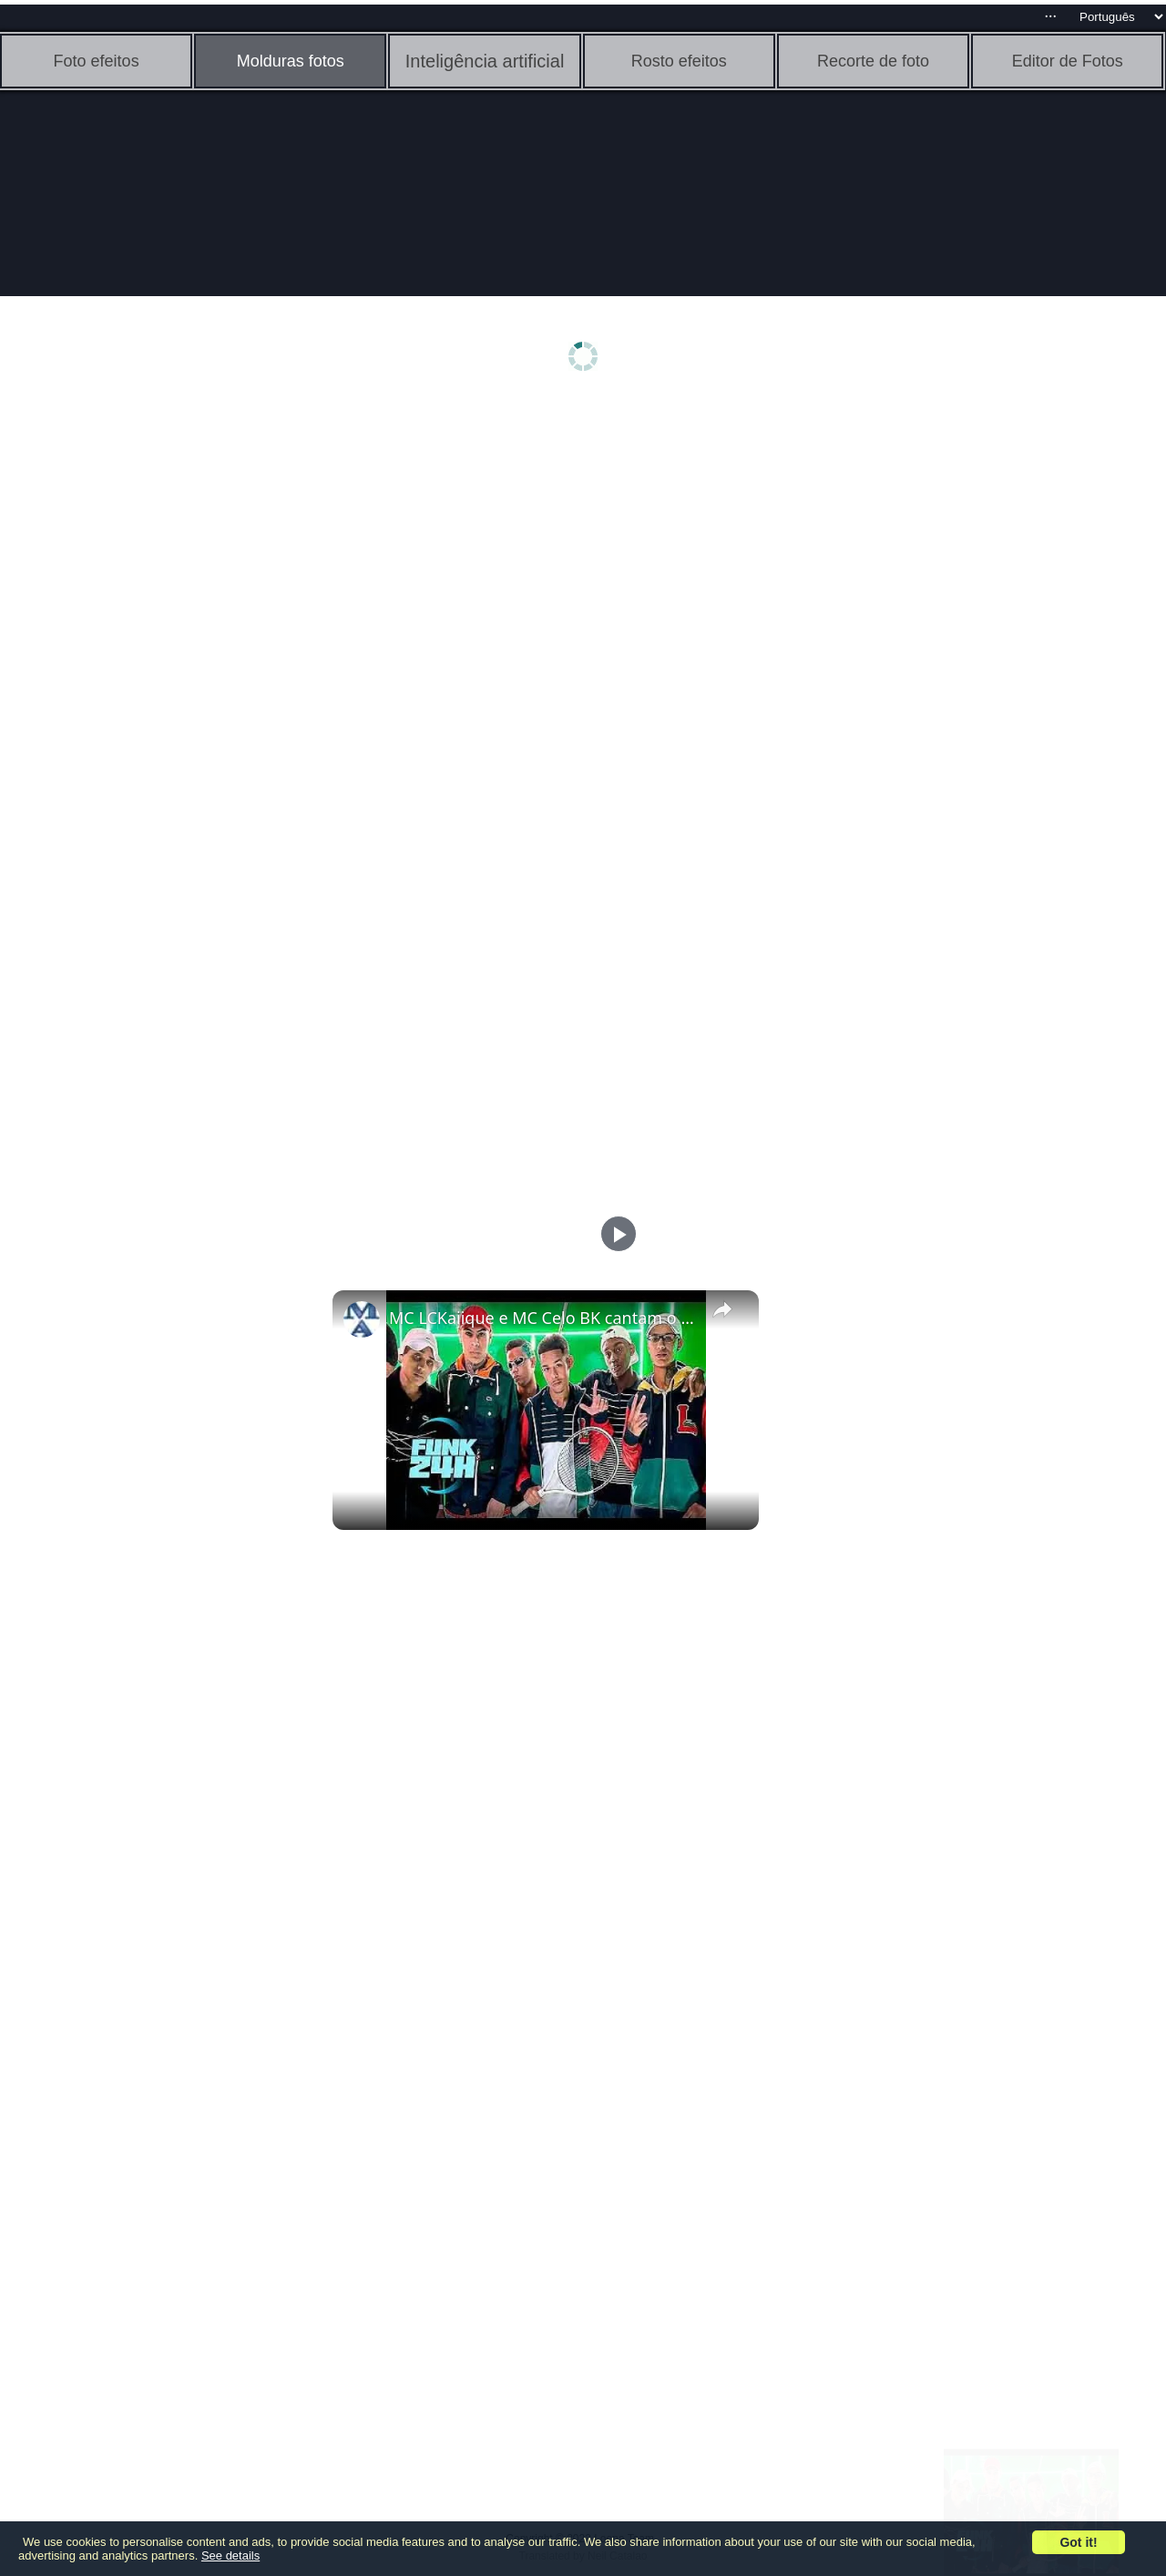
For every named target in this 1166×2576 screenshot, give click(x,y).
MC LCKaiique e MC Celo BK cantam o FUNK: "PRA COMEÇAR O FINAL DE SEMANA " (543, 1318)
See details (230, 2555)
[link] (361, 1319)
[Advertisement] (141, 689)
